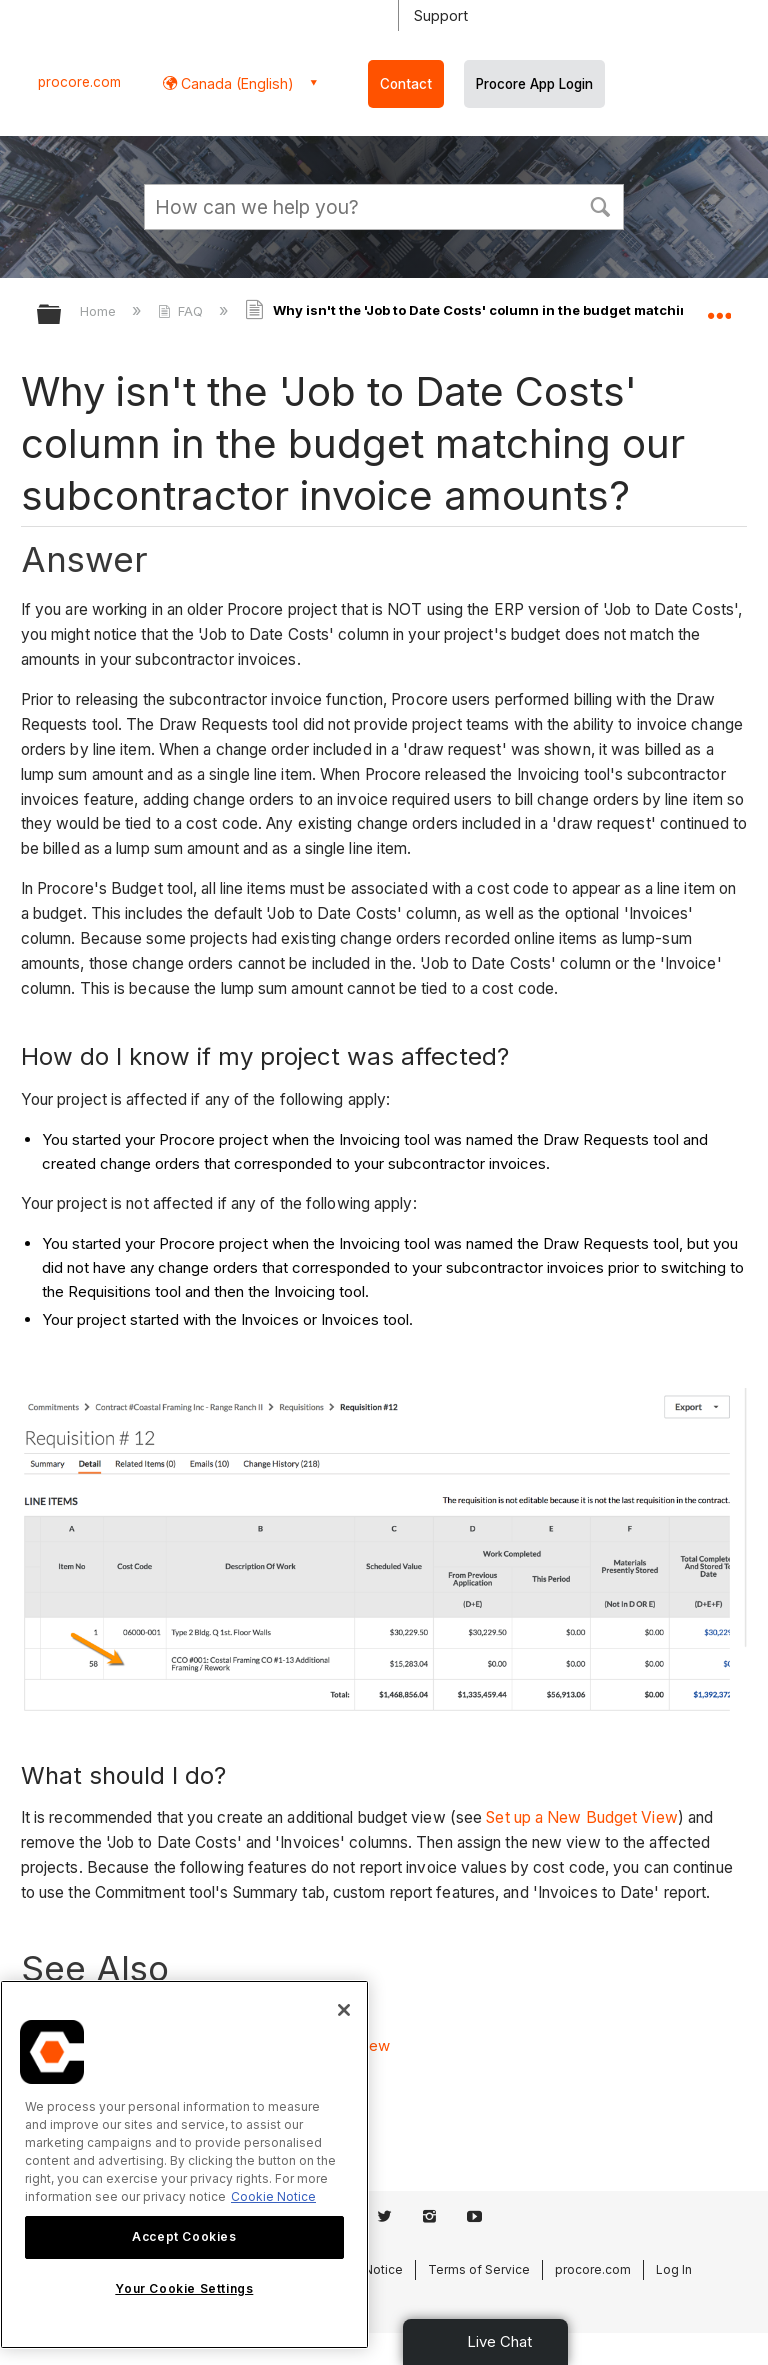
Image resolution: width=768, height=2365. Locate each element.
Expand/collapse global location (719, 308)
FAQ (182, 311)
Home (100, 311)
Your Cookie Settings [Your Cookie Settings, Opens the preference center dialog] (184, 2288)
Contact (406, 84)
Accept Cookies (184, 2236)
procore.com (79, 82)
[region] (184, 2164)
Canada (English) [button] (235, 83)
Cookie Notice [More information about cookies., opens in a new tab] (273, 2196)
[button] (600, 205)
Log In (674, 2269)
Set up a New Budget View (581, 1817)
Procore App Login (534, 84)
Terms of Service (479, 2269)
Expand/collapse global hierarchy (62, 315)
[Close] (344, 2010)
